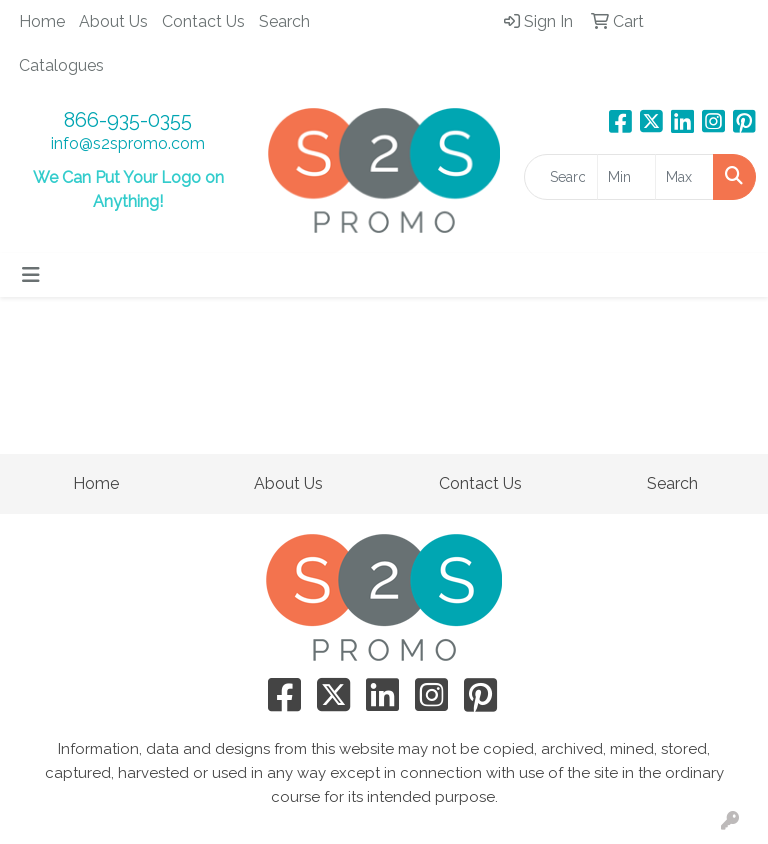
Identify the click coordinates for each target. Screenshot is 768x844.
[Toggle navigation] (31, 275)
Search (284, 21)
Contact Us (203, 21)
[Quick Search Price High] (684, 177)
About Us (113, 21)
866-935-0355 (128, 120)
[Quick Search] (561, 177)
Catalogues (61, 65)
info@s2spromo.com (128, 143)
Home (42, 21)
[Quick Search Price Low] (626, 177)
